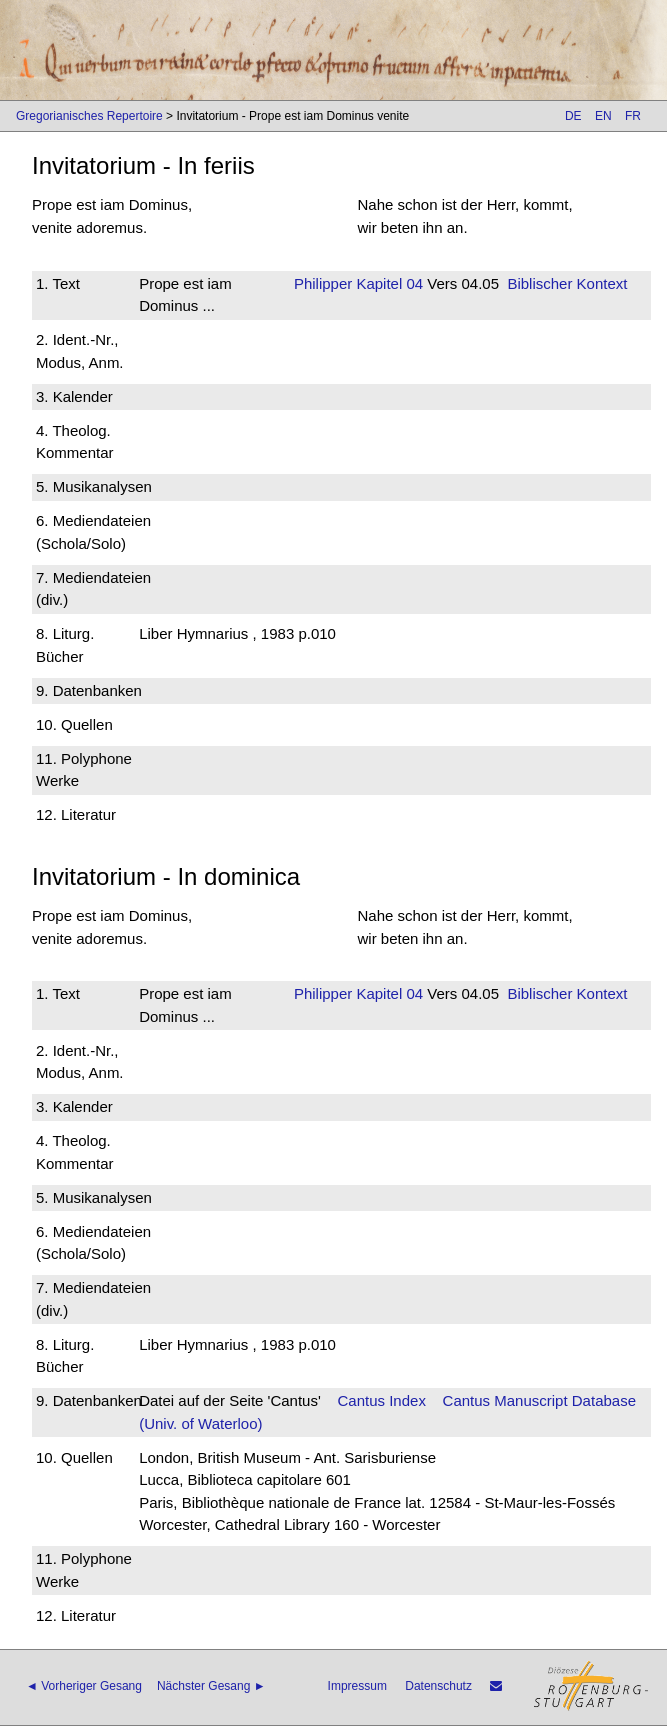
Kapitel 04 (387, 283)
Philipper (323, 283)
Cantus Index (382, 1400)
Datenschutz (438, 1686)
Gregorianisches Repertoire (89, 116)
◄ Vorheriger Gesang (84, 1686)
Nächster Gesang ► (211, 1686)
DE (573, 116)
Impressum (357, 1686)
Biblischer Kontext (567, 283)
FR (633, 116)
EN (603, 116)
